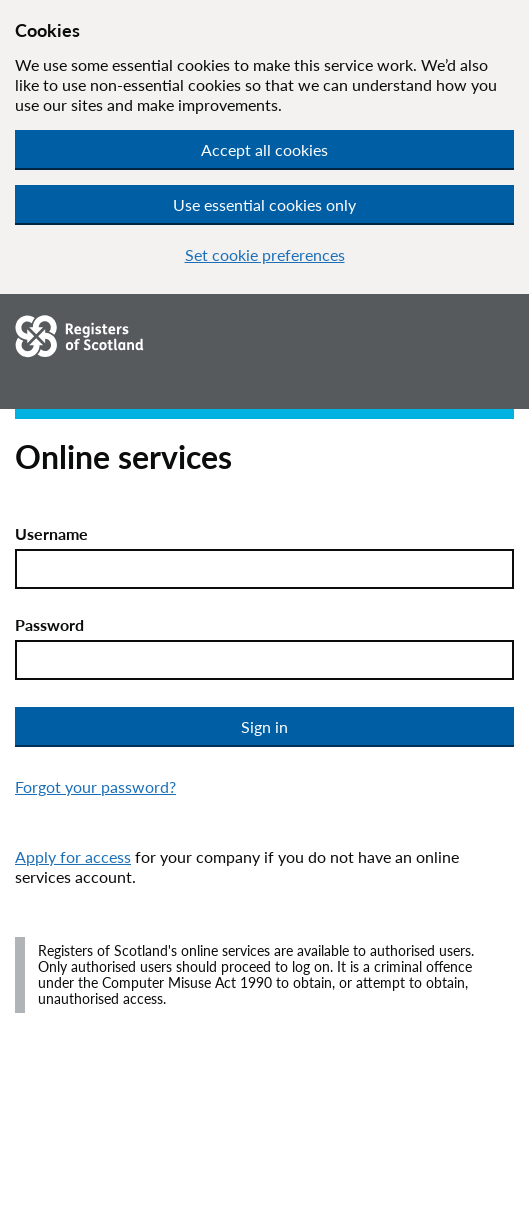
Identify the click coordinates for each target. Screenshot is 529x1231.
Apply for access (73, 856)
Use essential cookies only (264, 204)
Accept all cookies (264, 149)
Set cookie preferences (265, 254)
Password (49, 624)
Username (51, 533)
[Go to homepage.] (219, 336)
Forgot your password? (95, 786)
